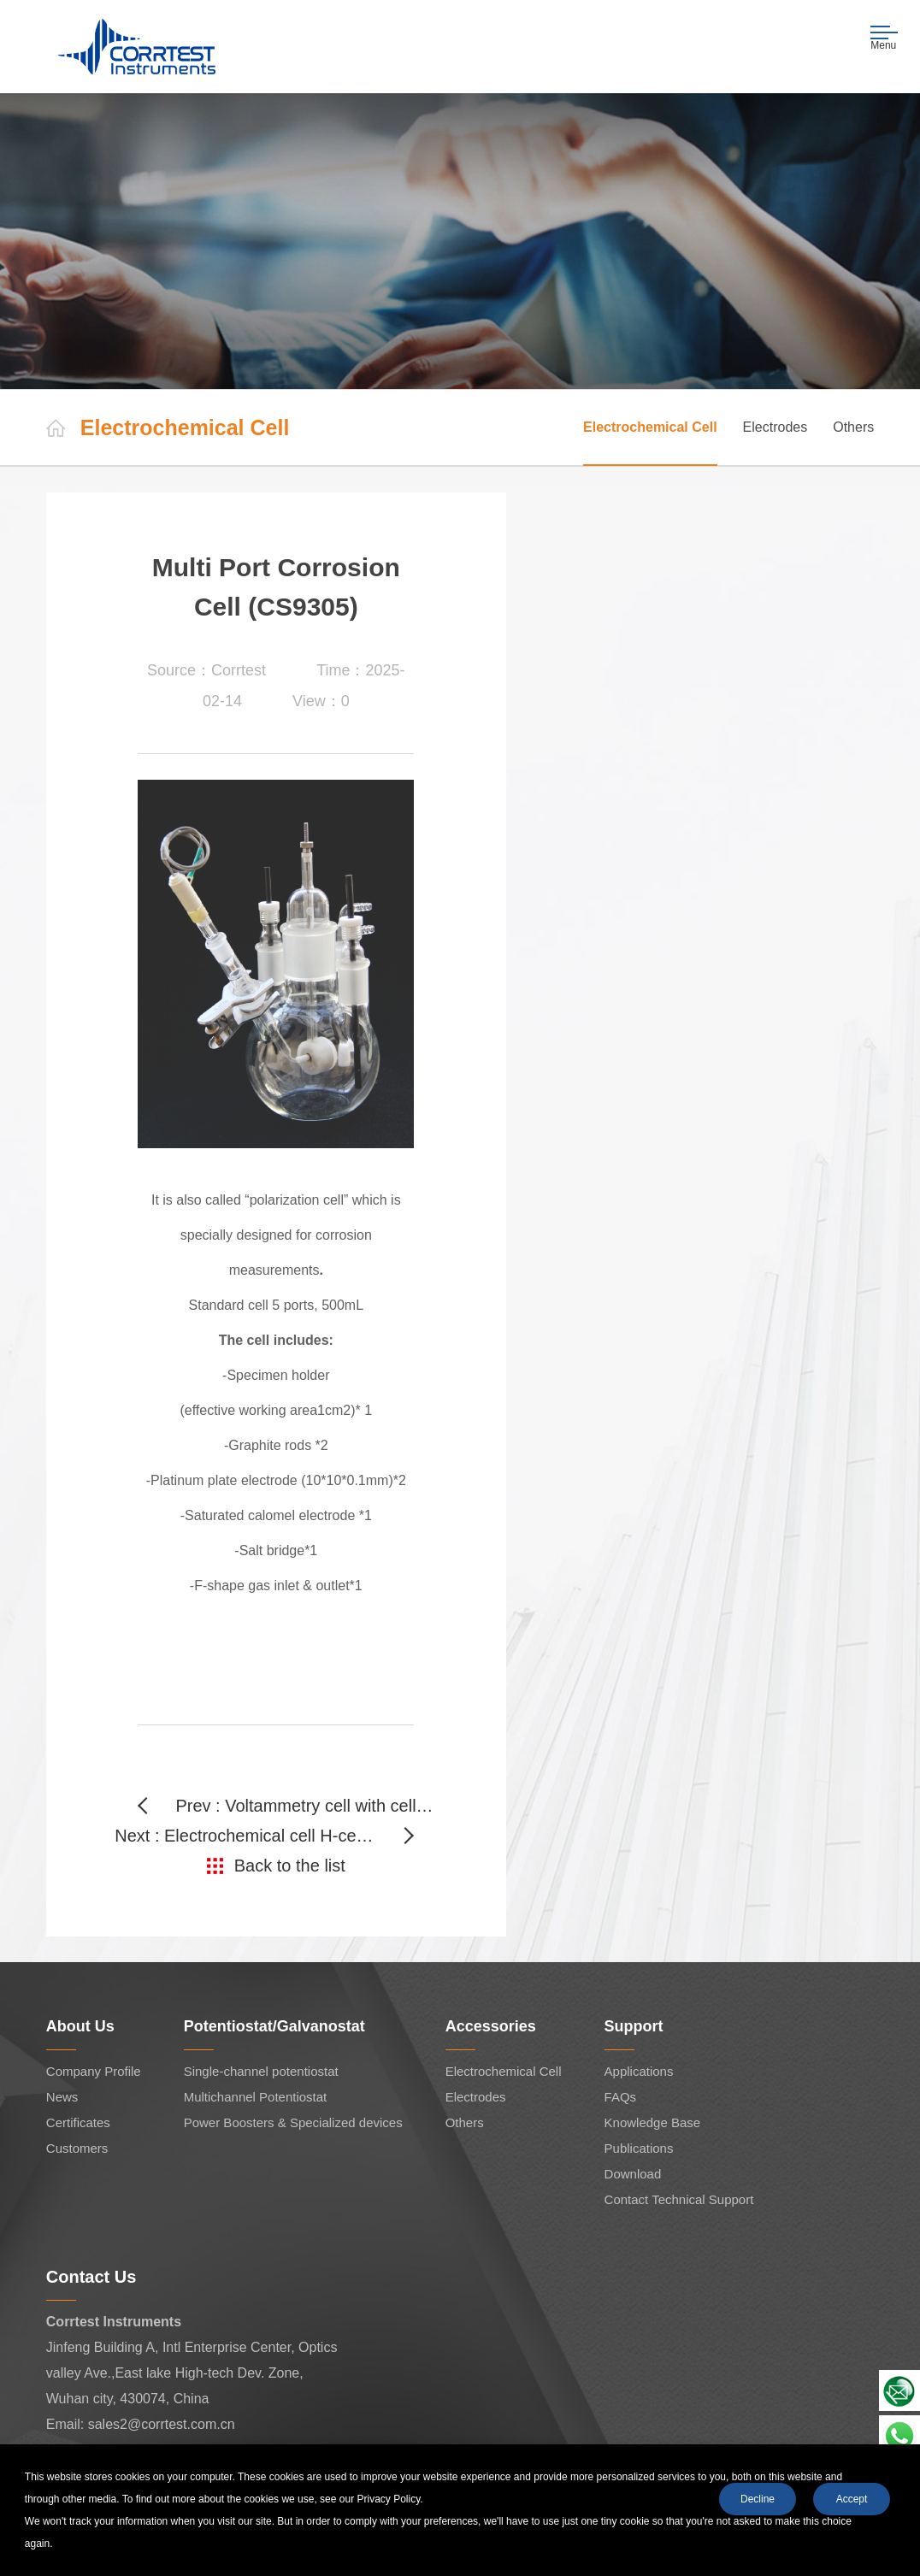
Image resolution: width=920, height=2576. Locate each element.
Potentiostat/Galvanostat (274, 2026)
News (62, 2097)
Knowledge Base (652, 2122)
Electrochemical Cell (650, 427)
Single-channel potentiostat (261, 2071)
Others (853, 427)
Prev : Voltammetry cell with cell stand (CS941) (306, 1805)
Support (633, 2026)
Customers (77, 2148)
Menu (884, 38)
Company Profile (93, 2071)
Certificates (78, 2122)
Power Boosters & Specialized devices (293, 2122)
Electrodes (775, 427)
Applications (639, 2071)
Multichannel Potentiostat (255, 2097)
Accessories (490, 2026)
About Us (80, 2026)
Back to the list (289, 1865)
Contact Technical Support (679, 2199)
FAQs (620, 2097)
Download (633, 2173)
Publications (639, 2148)
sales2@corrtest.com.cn (161, 2424)
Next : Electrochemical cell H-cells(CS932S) (264, 1835)
